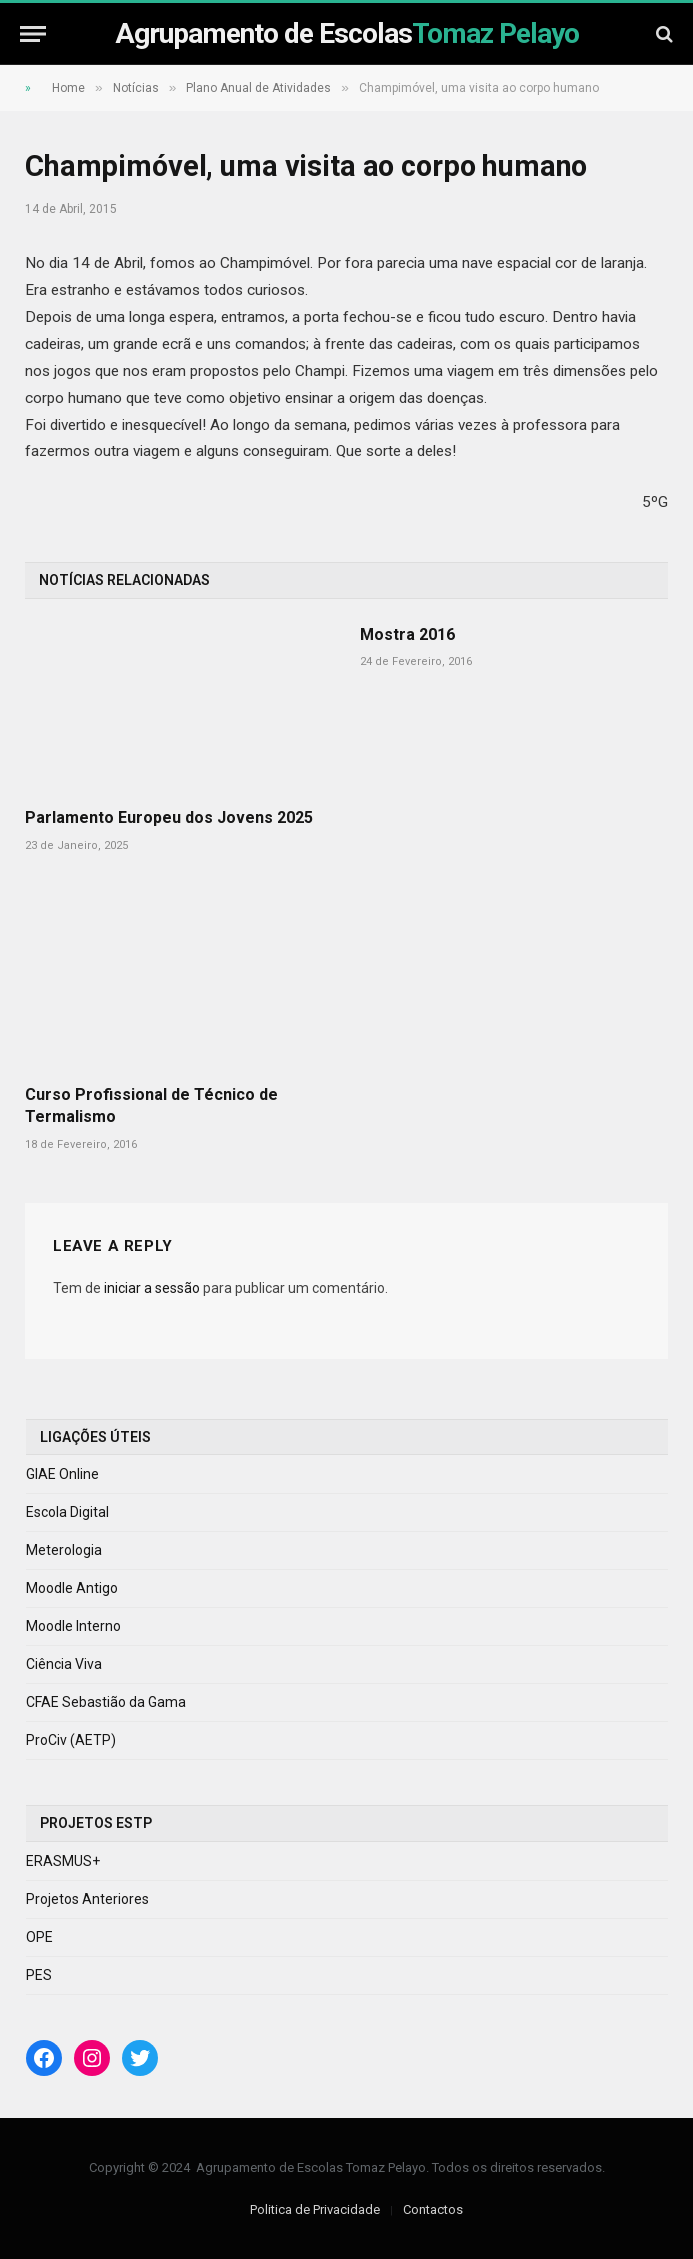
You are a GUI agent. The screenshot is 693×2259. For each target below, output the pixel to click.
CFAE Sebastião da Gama (106, 1702)
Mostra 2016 (407, 634)
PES (39, 1975)
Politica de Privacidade (315, 2209)
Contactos (433, 2209)
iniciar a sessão (152, 1288)
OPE (39, 1937)
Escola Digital (67, 1512)
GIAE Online (62, 1474)
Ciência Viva (64, 1664)
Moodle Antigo (72, 1588)
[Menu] (33, 33)
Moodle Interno (73, 1626)
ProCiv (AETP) (71, 1740)
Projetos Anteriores (87, 1899)
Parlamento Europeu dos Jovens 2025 (169, 817)
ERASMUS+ (63, 1861)
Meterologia (64, 1550)
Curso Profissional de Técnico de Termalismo (151, 1105)
